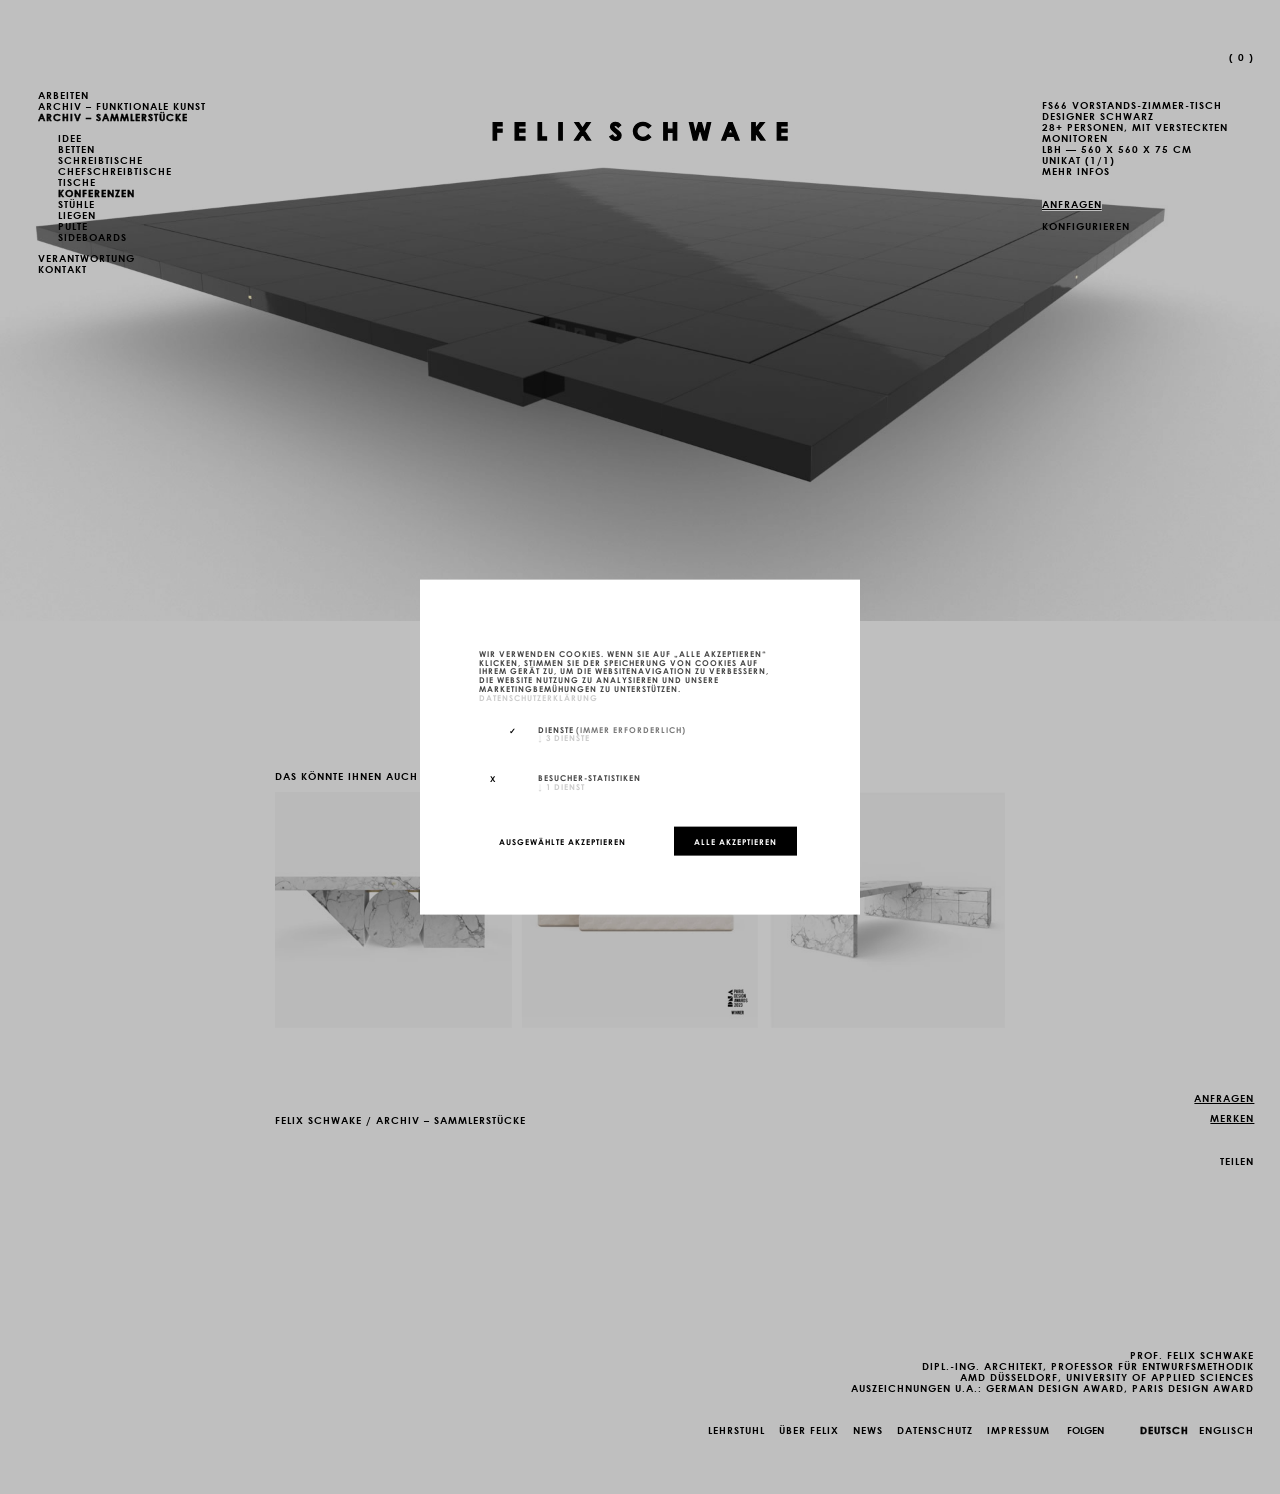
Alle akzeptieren (735, 841)
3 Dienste (564, 737)
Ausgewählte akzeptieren (562, 841)
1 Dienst (561, 786)
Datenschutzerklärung (538, 696)
